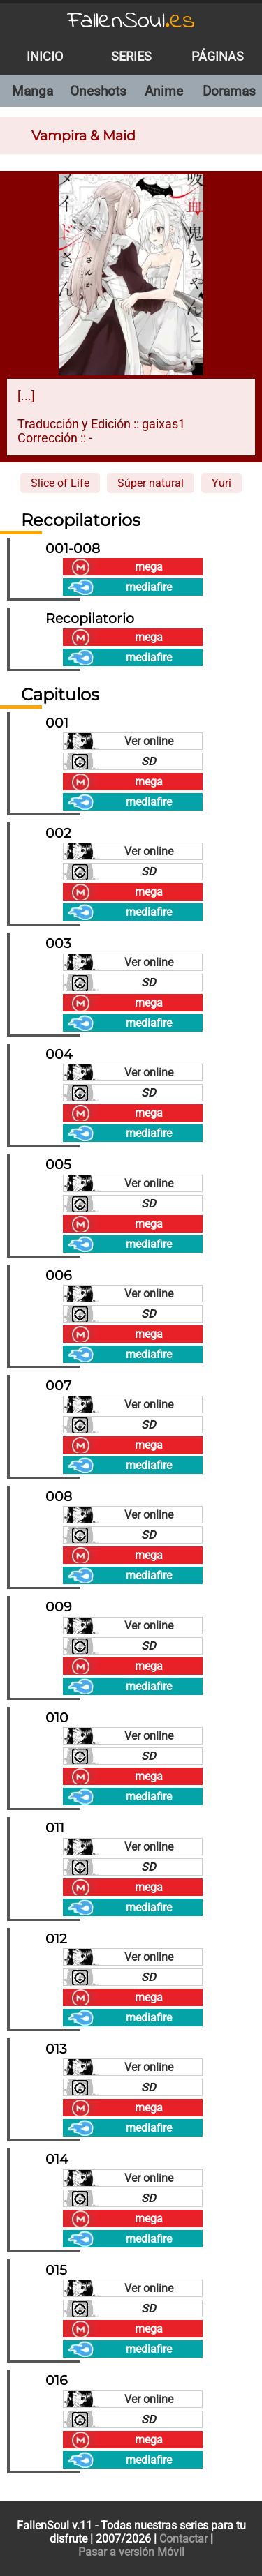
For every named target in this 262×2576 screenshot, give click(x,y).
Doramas (229, 91)
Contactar (183, 2538)
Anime (164, 91)
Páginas (217, 56)
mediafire (149, 587)
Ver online (148, 741)
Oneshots (98, 91)
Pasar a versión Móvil (131, 2552)
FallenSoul (131, 21)
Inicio (45, 56)
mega (149, 566)
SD (148, 761)
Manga (32, 91)
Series (131, 56)
